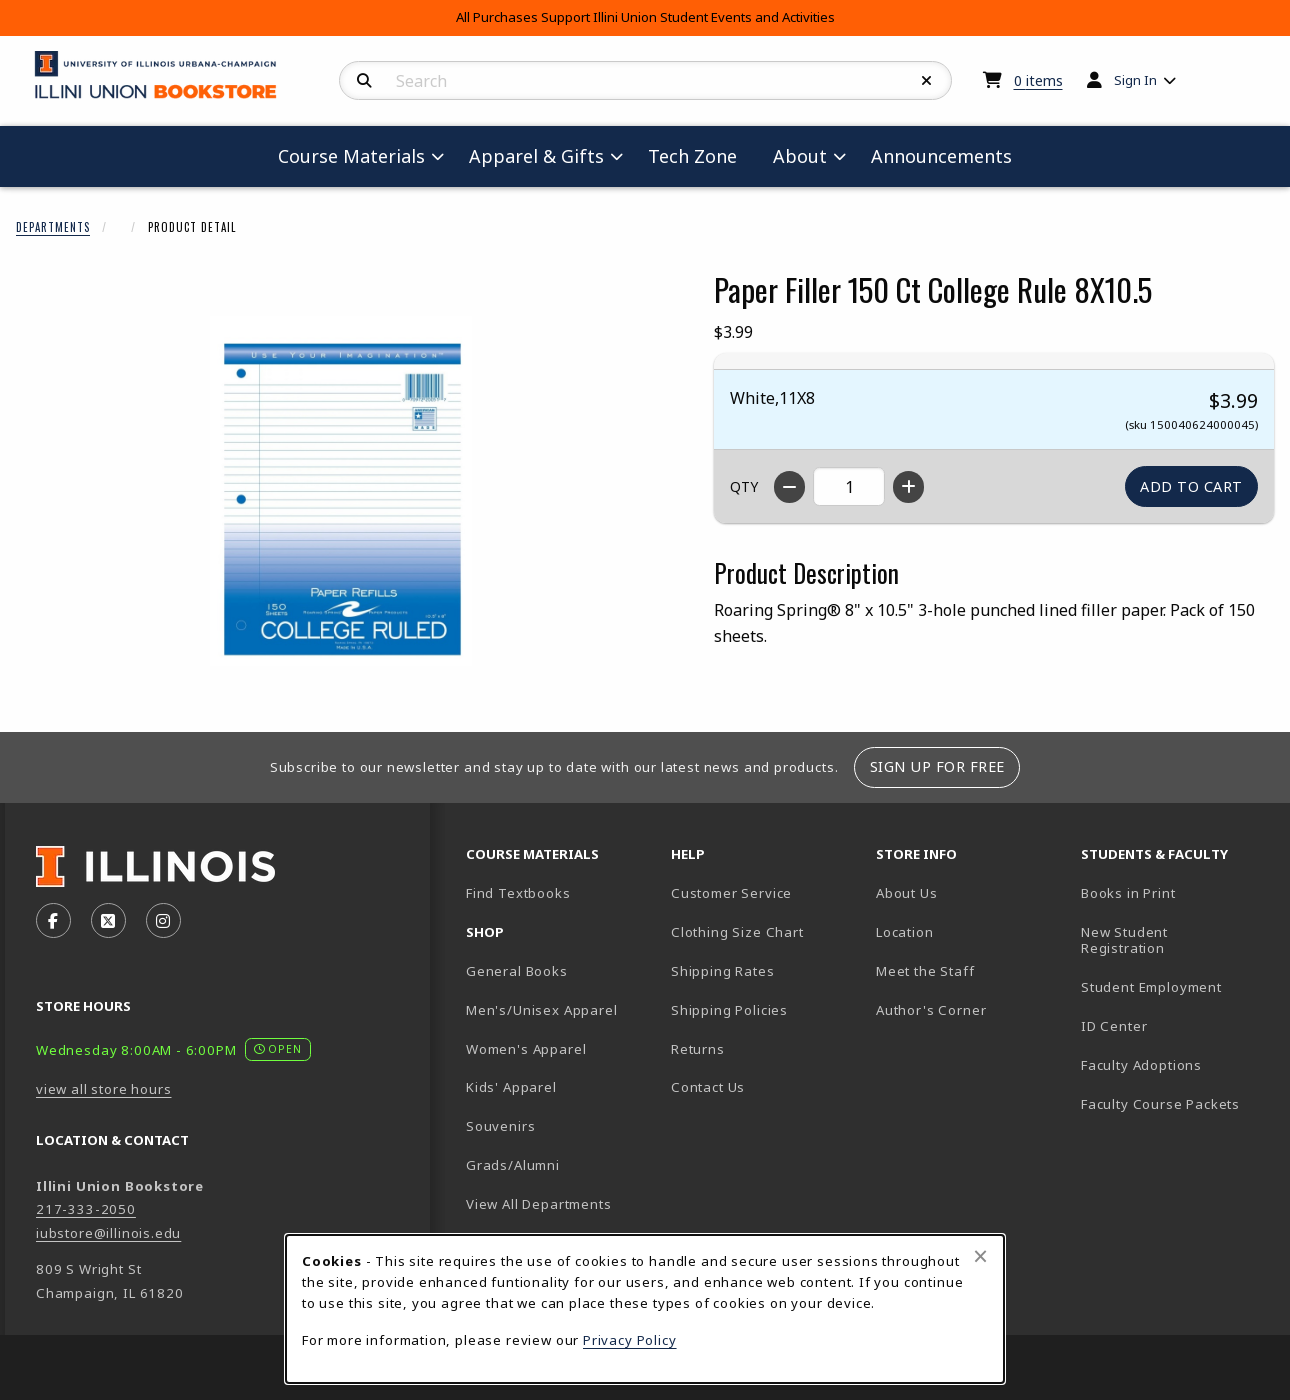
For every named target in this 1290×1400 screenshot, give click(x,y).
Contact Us (708, 1087)
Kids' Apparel (511, 1087)
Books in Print (1175, 892)
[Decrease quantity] (789, 487)
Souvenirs (500, 1126)
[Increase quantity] (908, 487)
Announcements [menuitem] (941, 156)
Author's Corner (931, 1010)
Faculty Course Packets (1160, 1104)
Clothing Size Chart (737, 932)
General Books (517, 971)
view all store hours (104, 1089)
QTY (744, 486)
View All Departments (539, 1204)
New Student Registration (1124, 940)
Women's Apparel (526, 1049)
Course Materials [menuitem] (351, 156)
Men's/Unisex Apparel (542, 1010)
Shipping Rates (723, 971)
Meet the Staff (925, 971)
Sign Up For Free (937, 766)
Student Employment (1175, 986)
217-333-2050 (86, 1209)
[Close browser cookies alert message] (980, 1256)
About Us (907, 893)
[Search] (364, 81)
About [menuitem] (800, 156)
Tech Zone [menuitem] (700, 155)
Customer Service (731, 893)
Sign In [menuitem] (1135, 80)
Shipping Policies (729, 1010)
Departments (53, 227)
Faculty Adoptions (1141, 1065)
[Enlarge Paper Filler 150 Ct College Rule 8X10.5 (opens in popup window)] (341, 491)
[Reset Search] (927, 81)
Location (905, 932)
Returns (698, 1049)
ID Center (1175, 1025)
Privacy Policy (630, 1340)
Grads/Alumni (513, 1165)
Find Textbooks (518, 893)
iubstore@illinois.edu (108, 1233)
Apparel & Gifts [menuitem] (536, 156)
